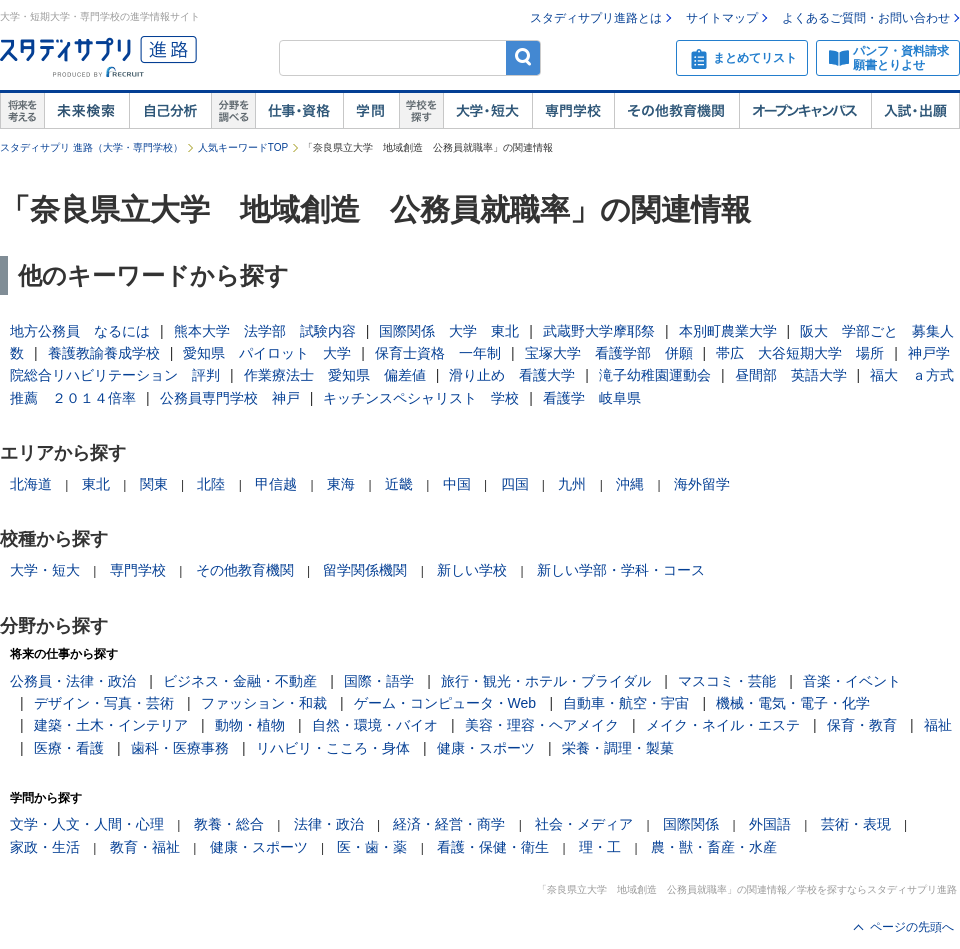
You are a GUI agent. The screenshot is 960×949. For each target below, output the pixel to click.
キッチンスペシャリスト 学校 (421, 398)
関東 (154, 484)
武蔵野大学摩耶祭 (599, 331)
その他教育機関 (676, 111)
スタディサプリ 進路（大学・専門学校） (91, 147)
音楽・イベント (852, 681)
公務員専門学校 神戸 (230, 398)
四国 (515, 484)
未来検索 (86, 111)
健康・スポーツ (486, 748)
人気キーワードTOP (243, 147)
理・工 (600, 847)
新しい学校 (472, 570)
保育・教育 (862, 725)
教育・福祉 (145, 847)
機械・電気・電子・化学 (793, 703)
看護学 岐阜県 (592, 398)
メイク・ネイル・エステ (723, 725)
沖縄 (630, 484)
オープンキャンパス (805, 111)
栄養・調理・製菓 (618, 748)
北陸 (211, 484)
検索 (523, 57)
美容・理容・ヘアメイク (542, 725)
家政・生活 (45, 847)
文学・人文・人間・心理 (87, 824)
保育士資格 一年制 (438, 353)
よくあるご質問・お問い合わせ (866, 18)
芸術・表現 (856, 824)
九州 (572, 484)
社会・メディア (584, 824)
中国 (457, 484)
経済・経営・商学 (449, 824)
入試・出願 (915, 111)
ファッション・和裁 (264, 703)
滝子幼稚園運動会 (655, 375)
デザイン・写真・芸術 (104, 703)
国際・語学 (379, 681)
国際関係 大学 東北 (449, 331)
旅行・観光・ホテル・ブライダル (546, 681)
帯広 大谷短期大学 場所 (800, 353)
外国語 (770, 824)
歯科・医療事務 (180, 748)
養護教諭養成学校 (104, 353)
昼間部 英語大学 (791, 375)
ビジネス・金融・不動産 (240, 681)
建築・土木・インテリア (111, 725)
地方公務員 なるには (80, 331)
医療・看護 (69, 748)
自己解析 (170, 111)
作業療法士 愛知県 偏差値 (335, 375)
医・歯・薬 (372, 847)
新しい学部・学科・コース (621, 570)
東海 (341, 484)
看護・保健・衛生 (493, 847)
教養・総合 (229, 824)
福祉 (938, 725)
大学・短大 (487, 111)
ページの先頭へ (912, 927)
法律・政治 (329, 824)
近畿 (399, 484)
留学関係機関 (365, 570)
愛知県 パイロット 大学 (267, 353)
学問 (371, 111)
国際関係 (691, 824)
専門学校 (573, 111)
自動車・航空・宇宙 (626, 703)
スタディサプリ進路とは (596, 18)
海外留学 (702, 484)
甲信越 (276, 484)
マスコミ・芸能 (727, 681)
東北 (96, 484)
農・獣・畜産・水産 (714, 847)
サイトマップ (722, 18)
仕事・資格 (299, 111)
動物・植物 (250, 725)
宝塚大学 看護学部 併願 (609, 353)
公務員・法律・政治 (73, 681)
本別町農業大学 (728, 331)
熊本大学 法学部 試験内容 (265, 331)
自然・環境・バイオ (375, 725)
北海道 (31, 484)
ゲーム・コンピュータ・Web (445, 703)
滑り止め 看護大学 (512, 375)
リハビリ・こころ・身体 (333, 748)
